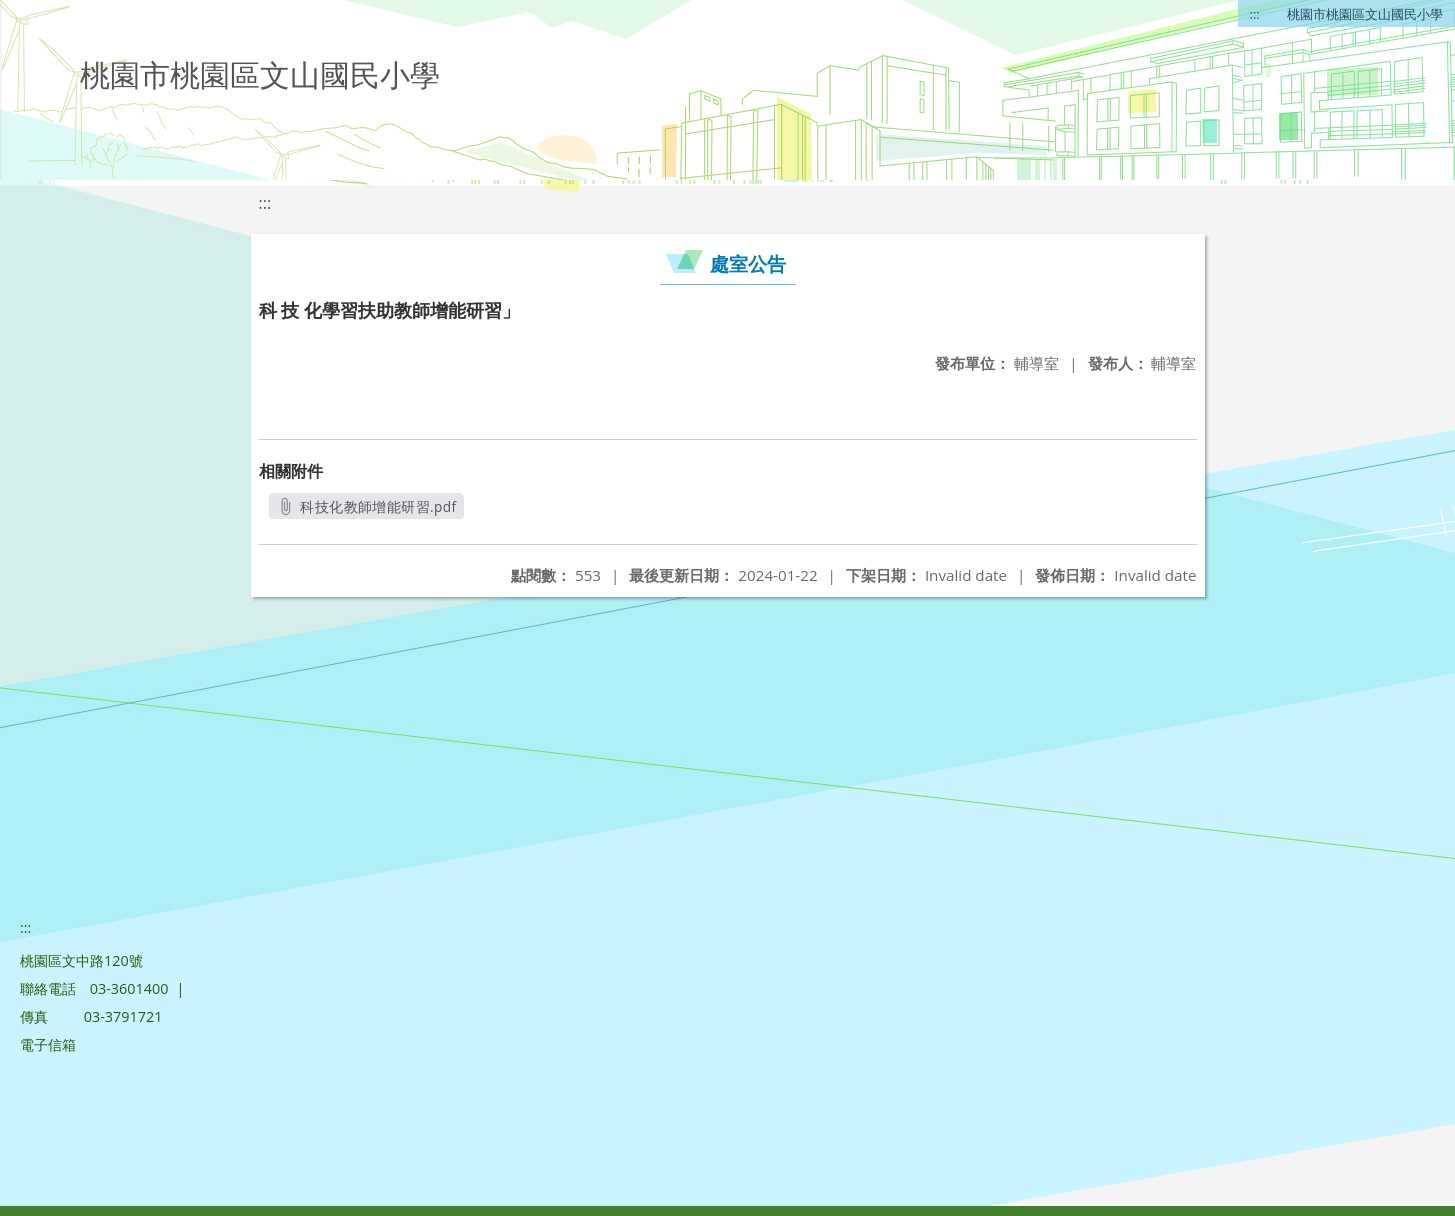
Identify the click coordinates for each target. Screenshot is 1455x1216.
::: (1255, 14)
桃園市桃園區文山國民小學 (1365, 14)
